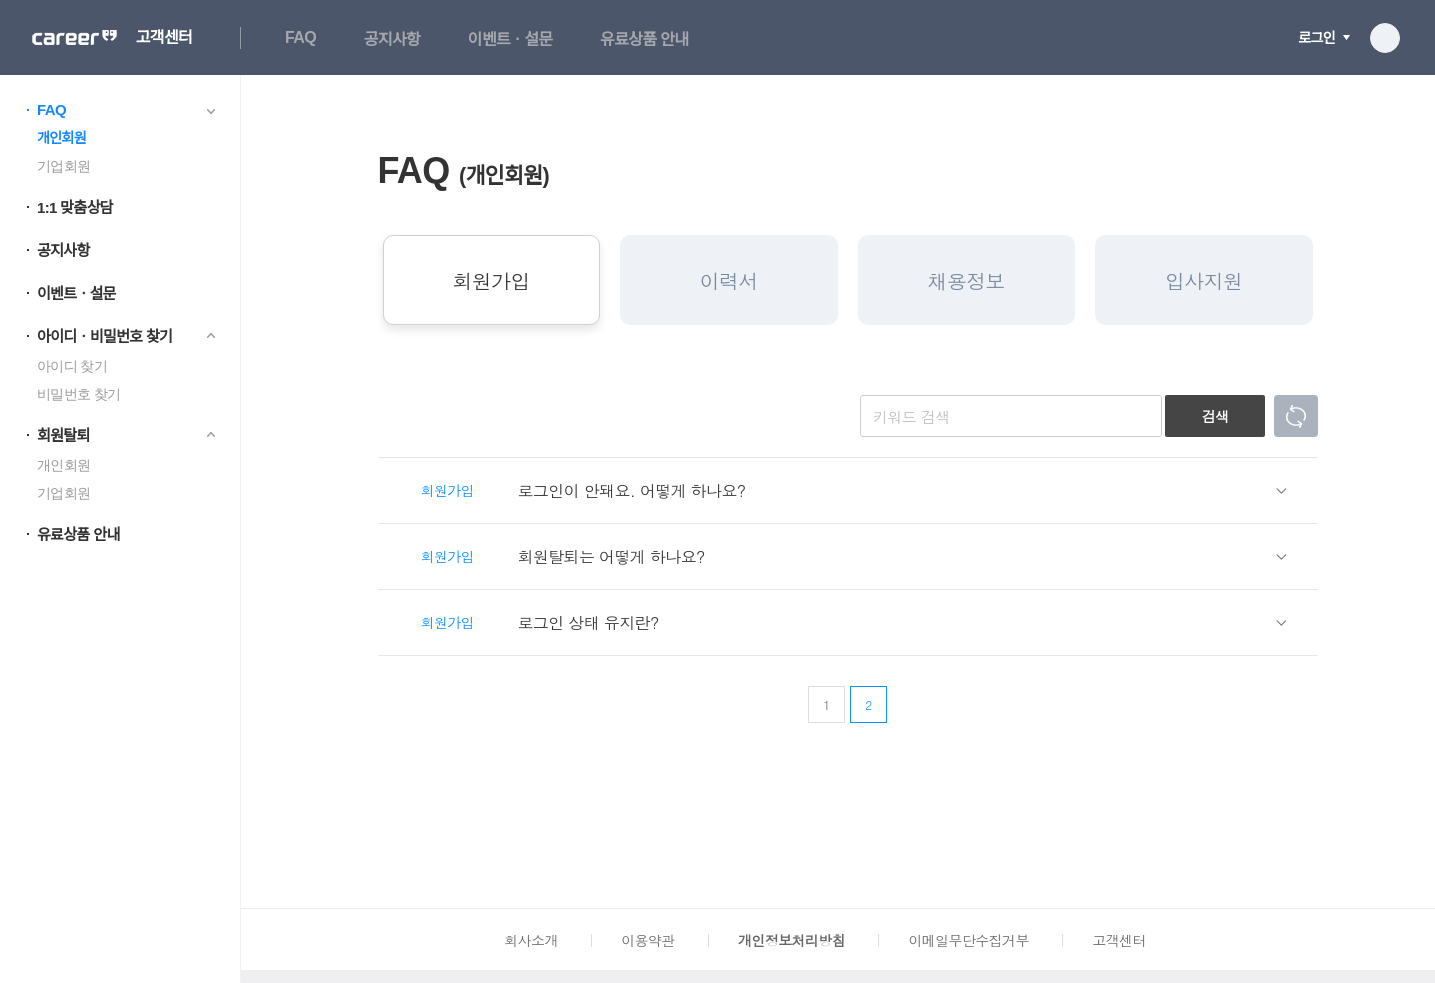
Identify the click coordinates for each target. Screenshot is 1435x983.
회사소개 (530, 940)
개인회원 (61, 138)
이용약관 (647, 940)
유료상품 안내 (644, 39)
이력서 (729, 280)
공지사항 (392, 39)
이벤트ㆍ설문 (510, 39)
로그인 (1316, 38)
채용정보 (966, 280)
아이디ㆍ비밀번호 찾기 (104, 336)
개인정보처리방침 (791, 940)
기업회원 (63, 166)
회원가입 (491, 280)
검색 (1215, 416)
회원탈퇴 (63, 435)
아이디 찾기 (72, 366)
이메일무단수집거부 (968, 940)
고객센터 (164, 38)
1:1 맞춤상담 (75, 207)
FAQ (300, 37)
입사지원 (1203, 280)
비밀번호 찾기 (78, 394)
